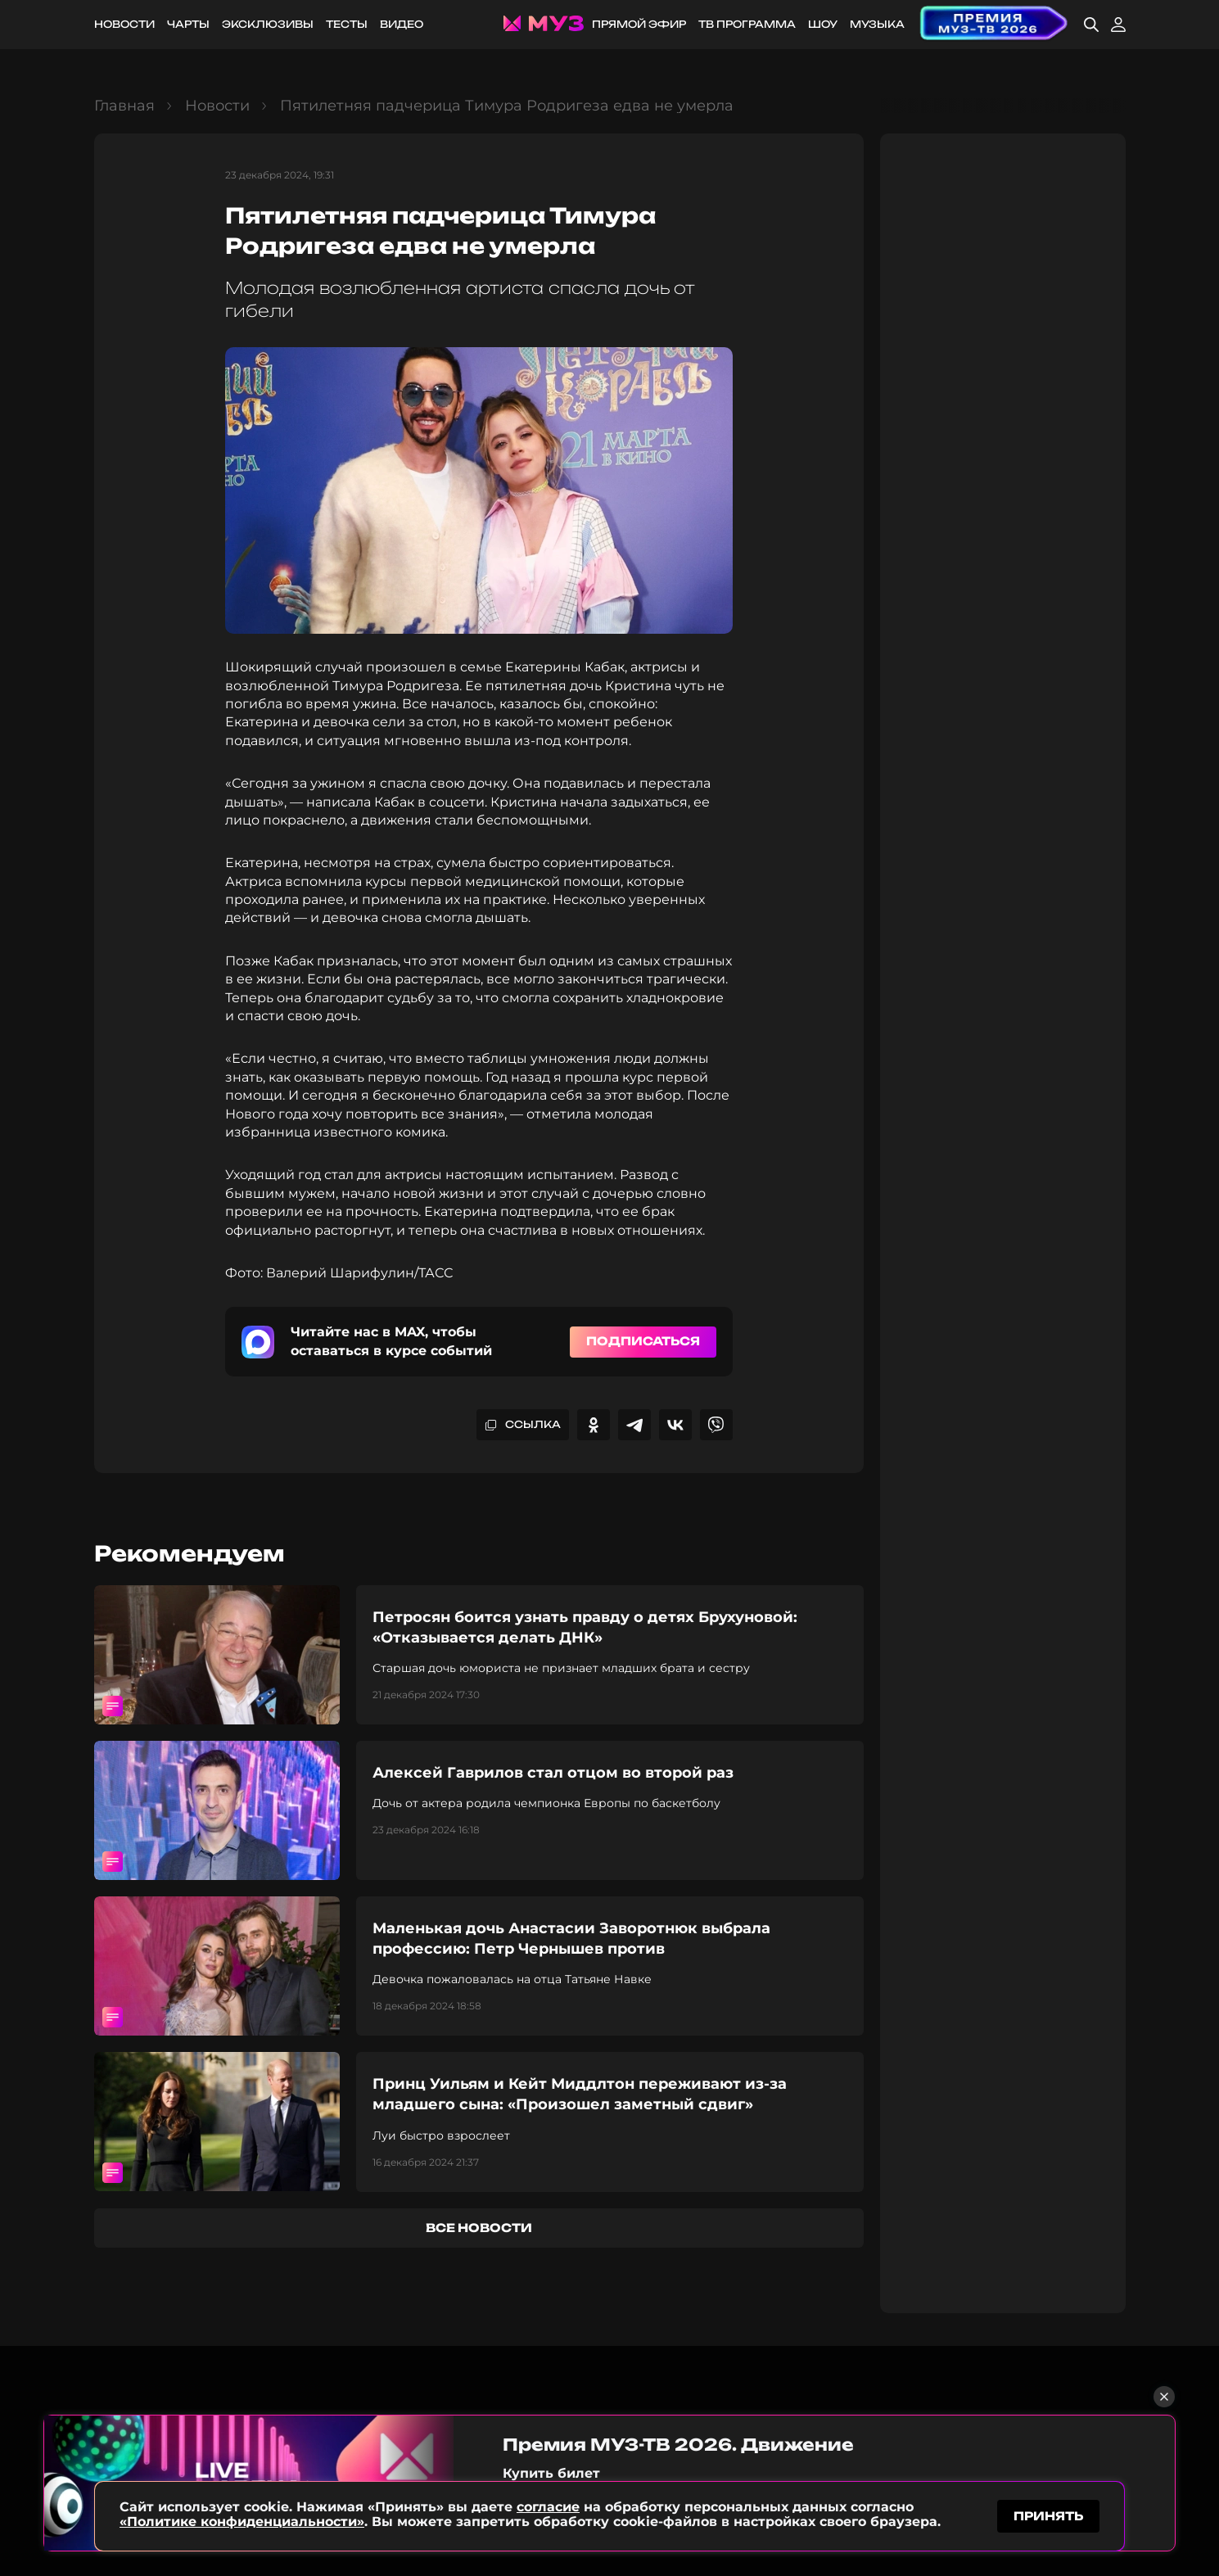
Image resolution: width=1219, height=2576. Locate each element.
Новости (124, 24)
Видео (401, 24)
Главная (124, 106)
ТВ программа (747, 24)
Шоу (822, 24)
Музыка (877, 24)
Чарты (188, 24)
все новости (479, 2228)
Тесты (347, 24)
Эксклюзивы (268, 24)
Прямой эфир (639, 24)
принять (1048, 2513)
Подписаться (643, 1341)
